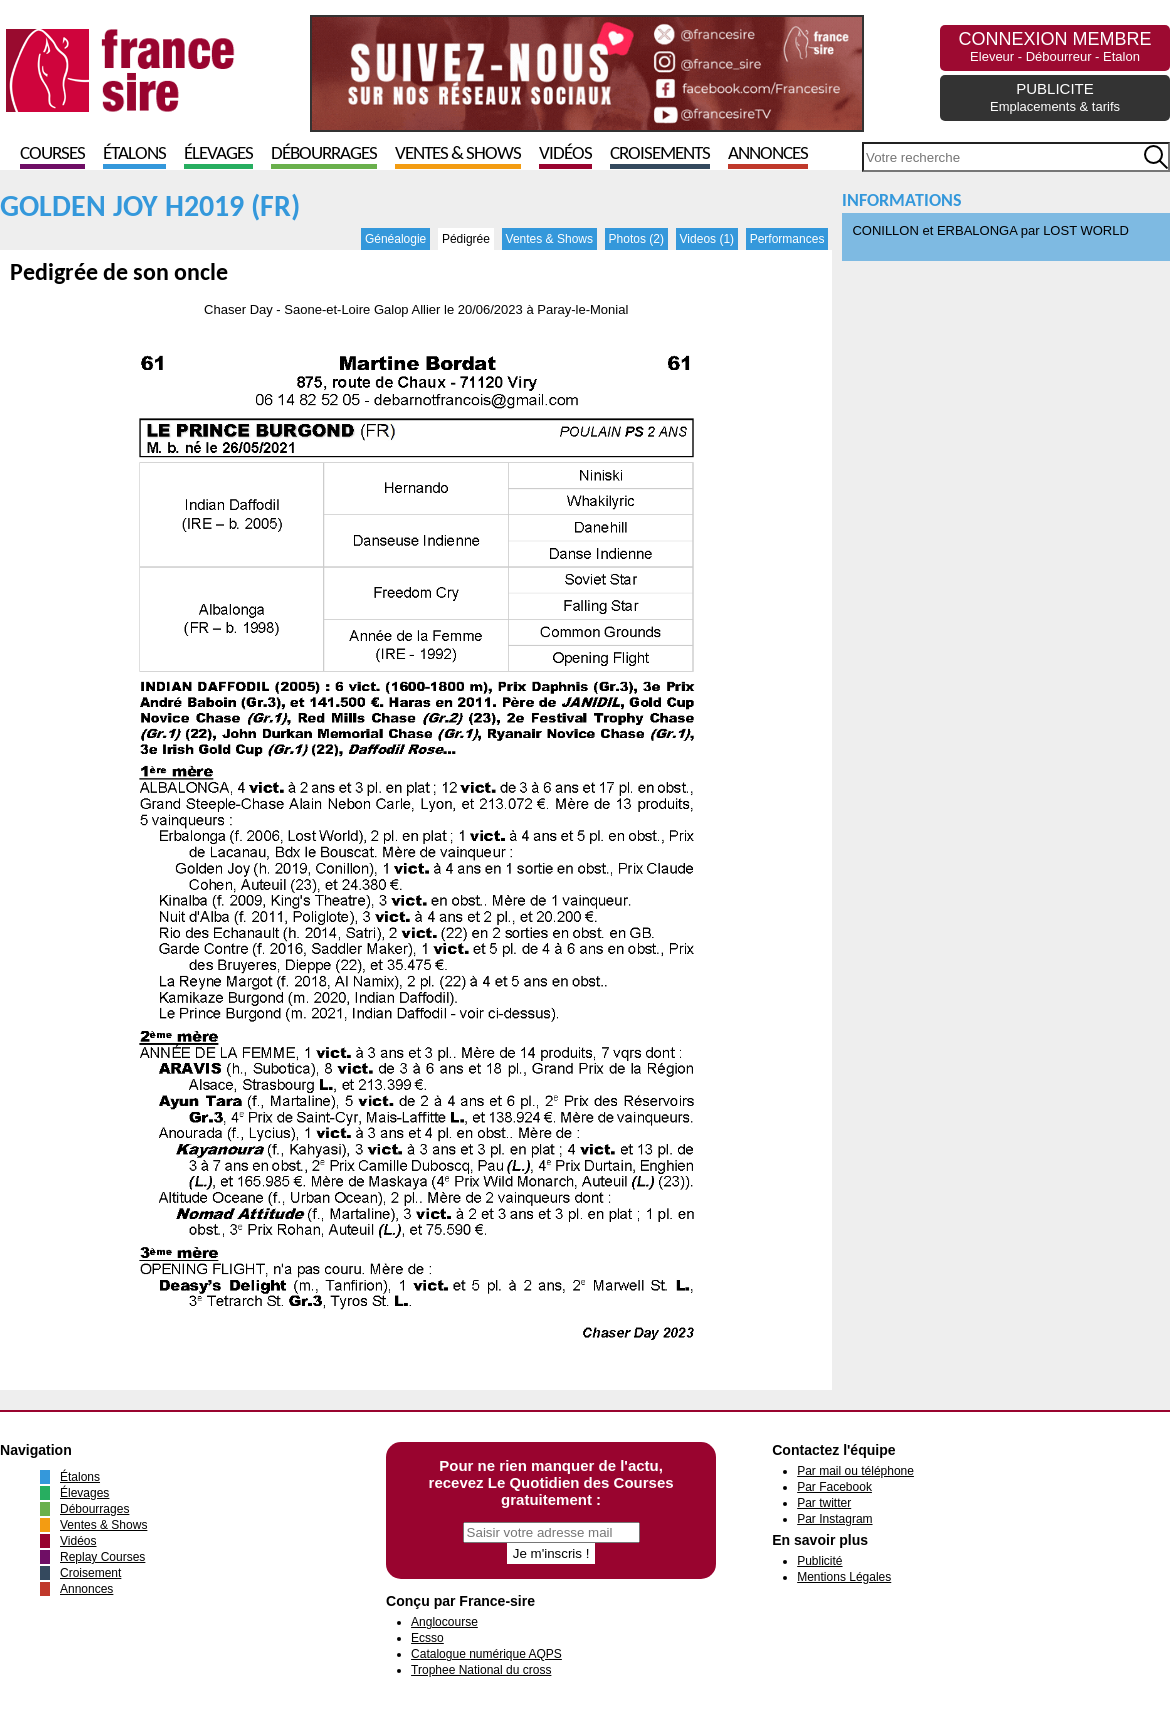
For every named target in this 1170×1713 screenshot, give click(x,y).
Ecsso (427, 1638)
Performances (787, 239)
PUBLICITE (1055, 97)
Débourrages (324, 154)
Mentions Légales (844, 1577)
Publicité (819, 1561)
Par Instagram (834, 1519)
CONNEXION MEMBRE (1054, 46)
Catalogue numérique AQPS (486, 1654)
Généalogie (395, 239)
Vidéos (565, 154)
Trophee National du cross (481, 1670)
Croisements (660, 154)
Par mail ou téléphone (855, 1471)
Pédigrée (466, 239)
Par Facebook (834, 1487)
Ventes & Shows (458, 154)
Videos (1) (707, 239)
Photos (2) (636, 239)
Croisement (90, 1573)
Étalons (134, 154)
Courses (52, 154)
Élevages (218, 154)
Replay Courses (102, 1557)
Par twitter (824, 1503)
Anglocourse (444, 1622)
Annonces (768, 154)
